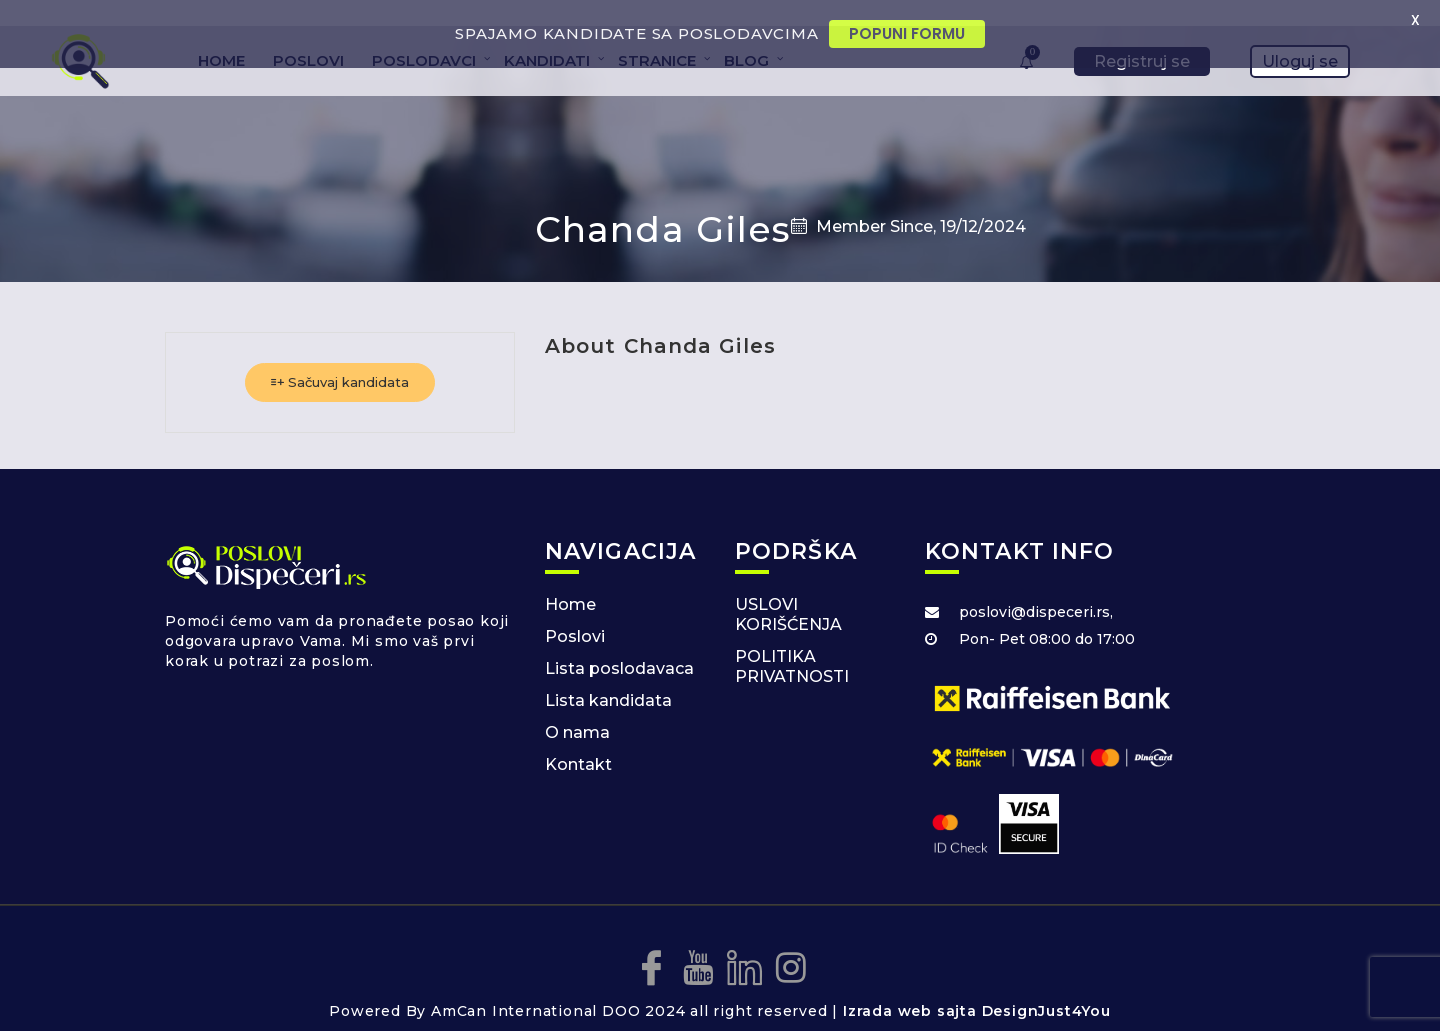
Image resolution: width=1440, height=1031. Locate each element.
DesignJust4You (1046, 987)
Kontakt (578, 740)
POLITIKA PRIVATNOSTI (792, 642)
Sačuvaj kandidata (340, 358)
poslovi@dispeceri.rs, (1036, 588)
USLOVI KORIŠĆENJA (788, 590)
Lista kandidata (608, 676)
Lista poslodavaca (619, 644)
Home (570, 580)
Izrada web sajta (910, 987)
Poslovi (575, 612)
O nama (577, 708)
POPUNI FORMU (907, 33)
